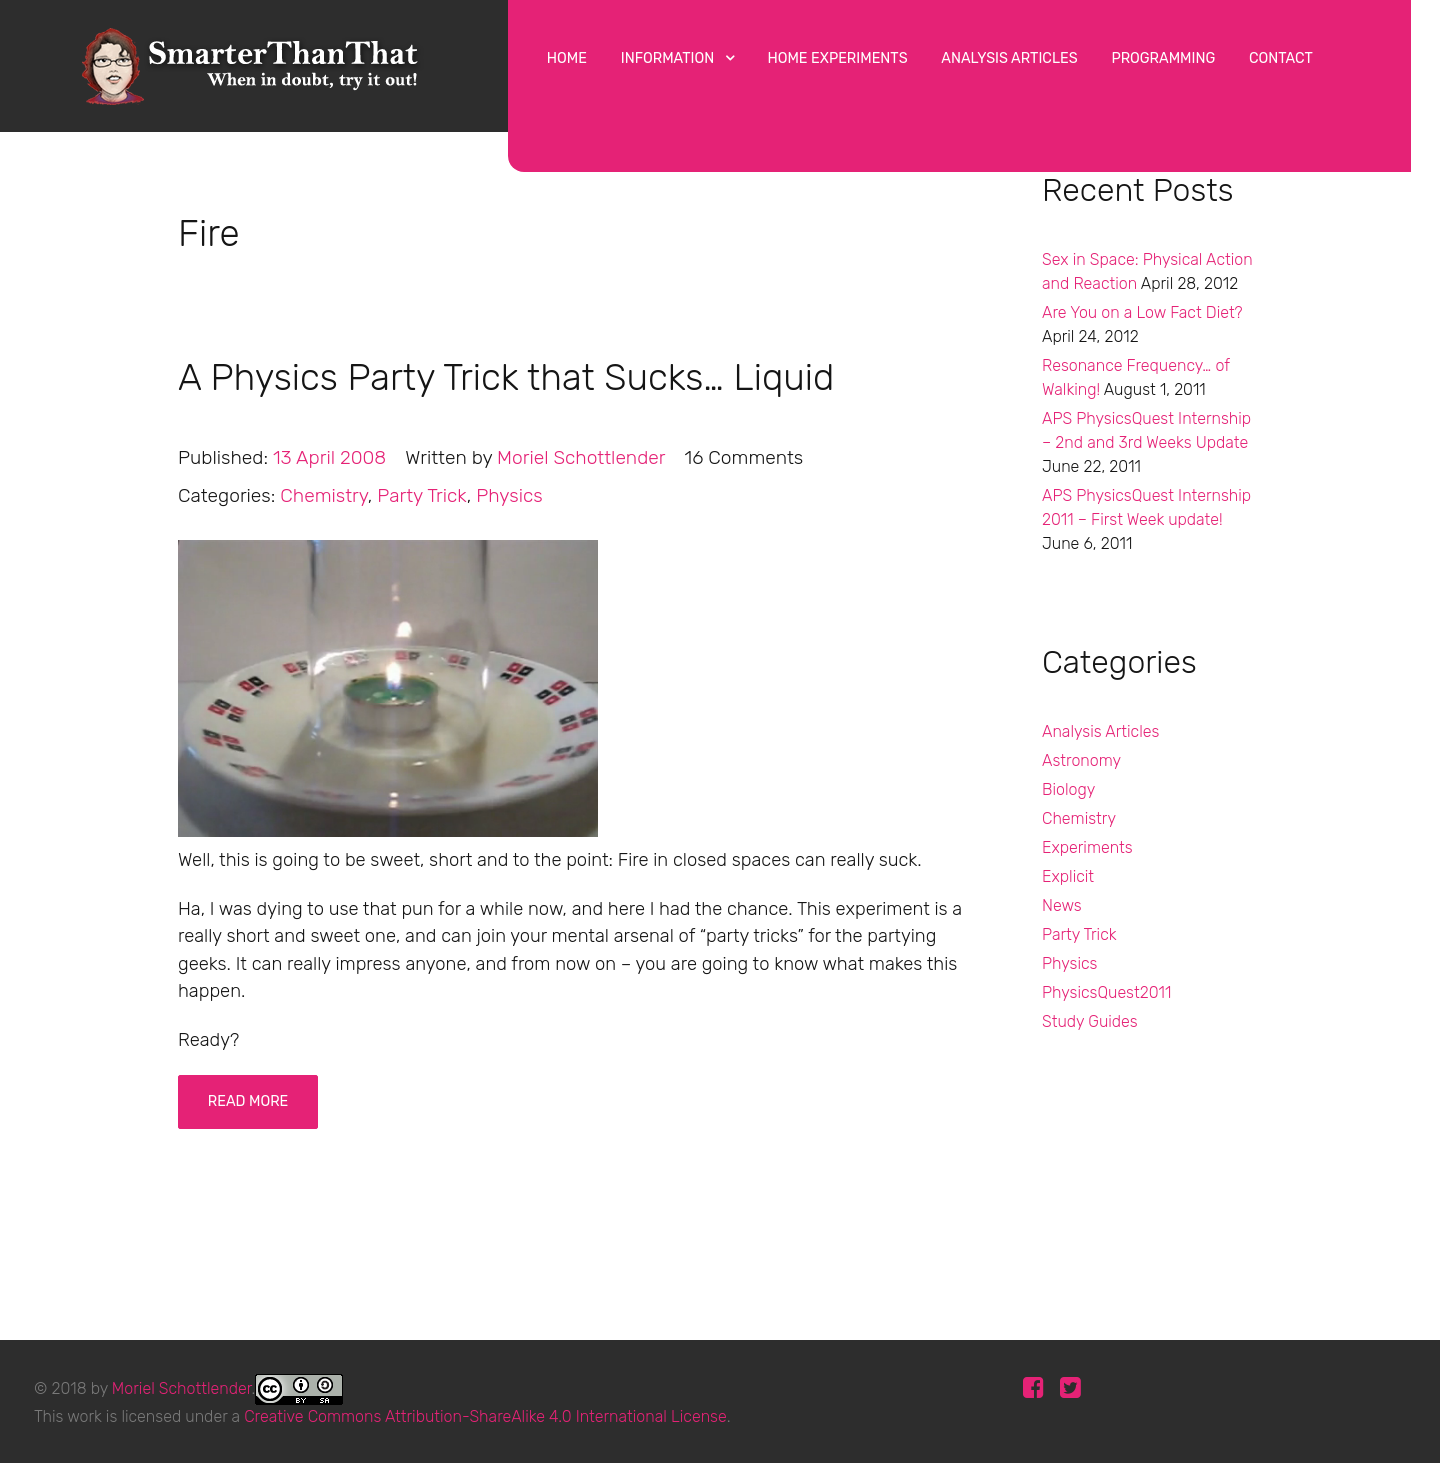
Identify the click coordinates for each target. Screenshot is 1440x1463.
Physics (1069, 963)
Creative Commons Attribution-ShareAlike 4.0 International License (485, 1416)
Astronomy (1081, 760)
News (1062, 905)
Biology (1068, 789)
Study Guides (1090, 1021)
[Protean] (254, 62)
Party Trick (1079, 934)
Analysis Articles (1100, 731)
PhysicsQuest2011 (1106, 992)
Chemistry (1079, 818)
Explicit (1068, 876)
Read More (248, 1101)
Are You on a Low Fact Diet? (1142, 312)
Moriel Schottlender (182, 1387)
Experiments (1087, 847)
